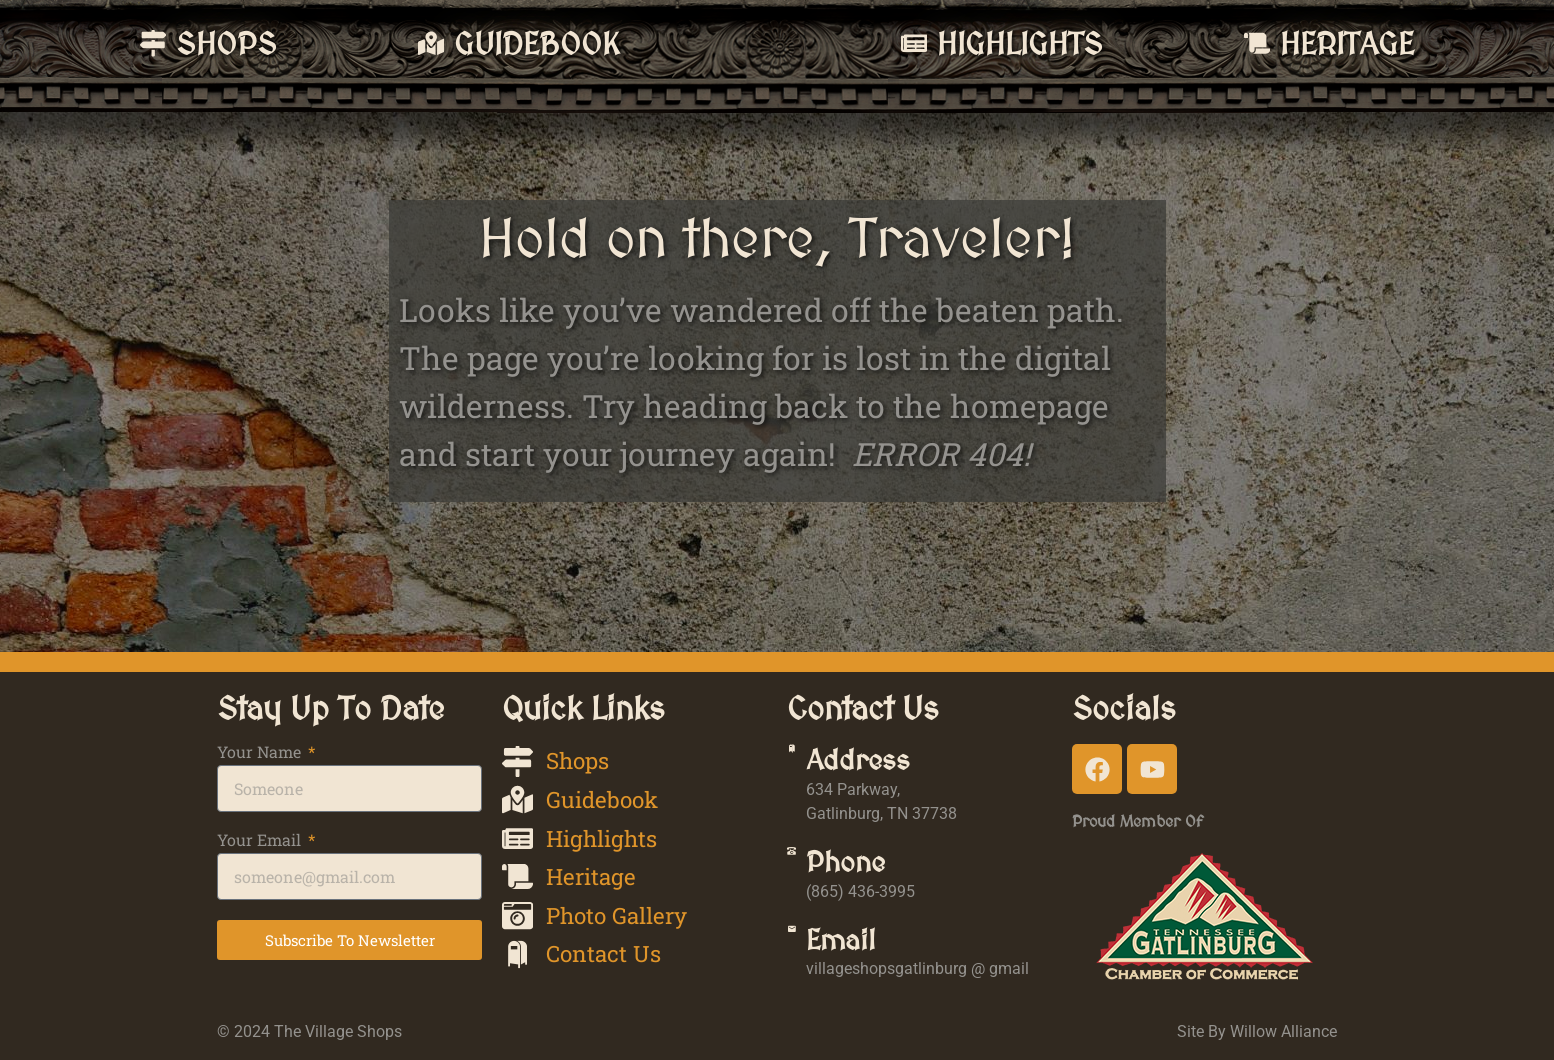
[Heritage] (1323, 43)
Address (896, 760)
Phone (883, 862)
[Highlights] (1046, 43)
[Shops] (87, 43)
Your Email (261, 841)
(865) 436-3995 (898, 891)
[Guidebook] (299, 43)
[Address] (810, 767)
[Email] (810, 947)
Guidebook (405, 43)
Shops (160, 43)
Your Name (261, 753)
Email (879, 940)
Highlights (1152, 43)
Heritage (1413, 43)
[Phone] (810, 869)
